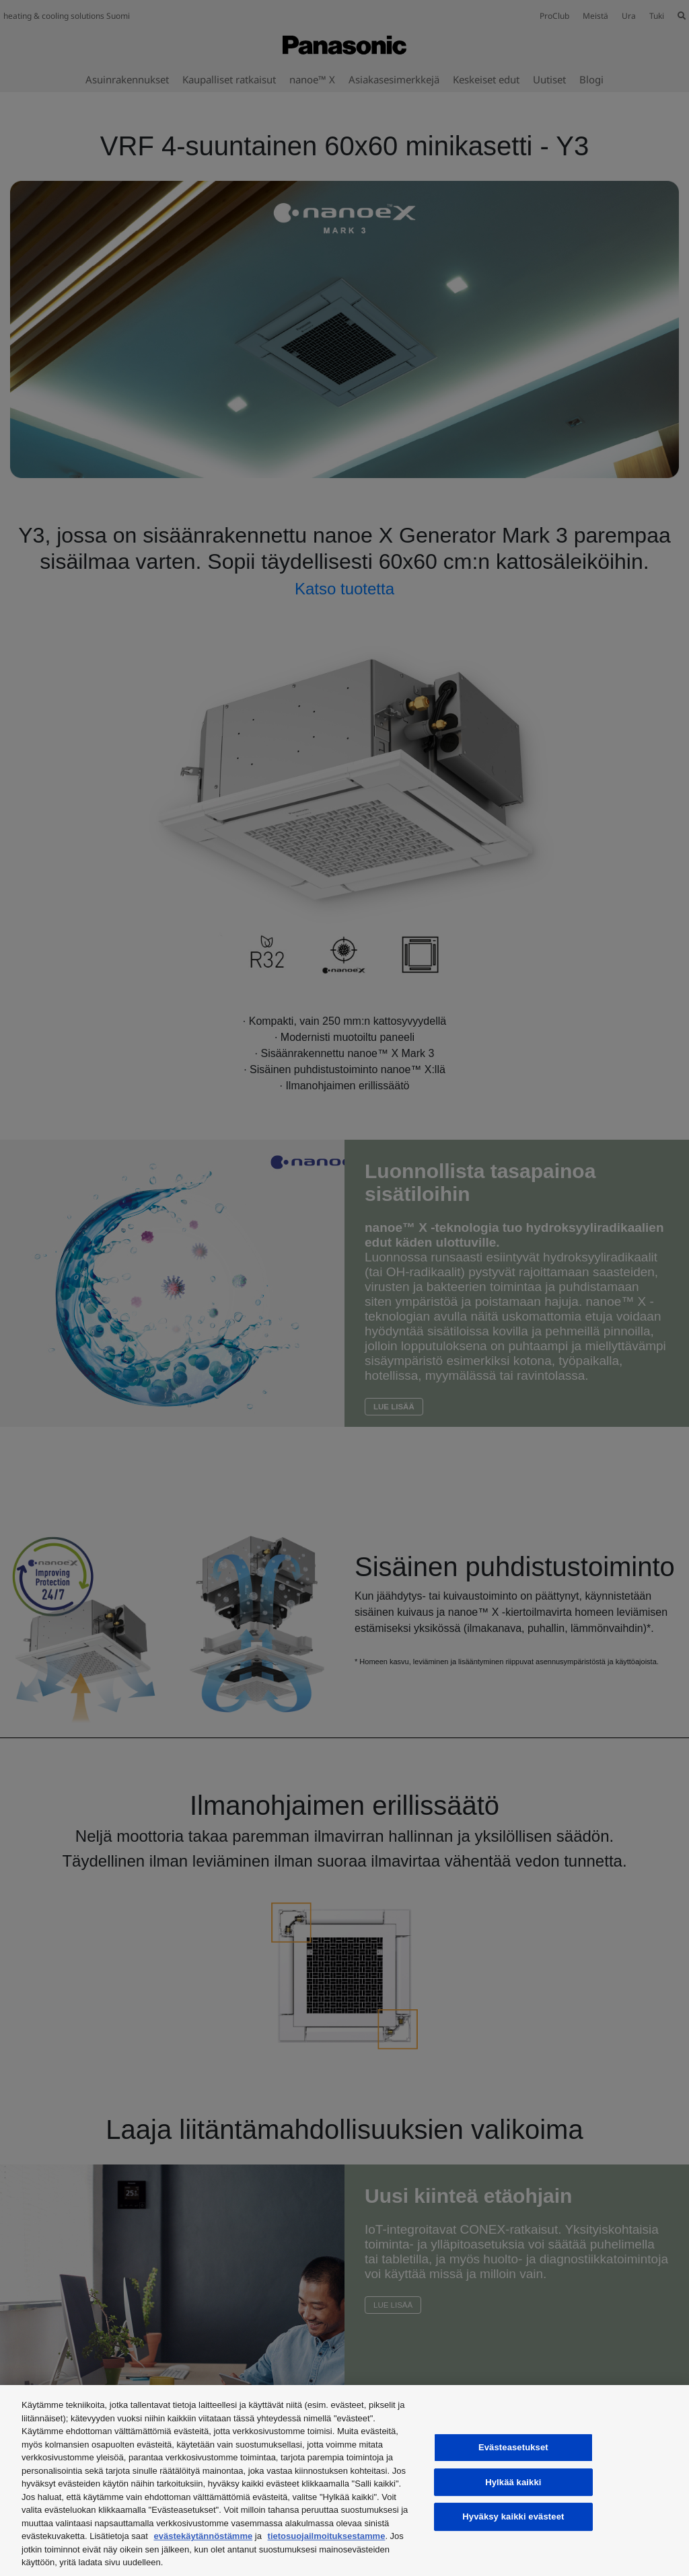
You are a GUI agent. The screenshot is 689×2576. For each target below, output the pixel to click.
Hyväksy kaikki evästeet (513, 2516)
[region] (344, 2480)
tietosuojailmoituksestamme (327, 2536)
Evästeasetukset (513, 2447)
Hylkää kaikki (513, 2482)
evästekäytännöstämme (203, 2536)
